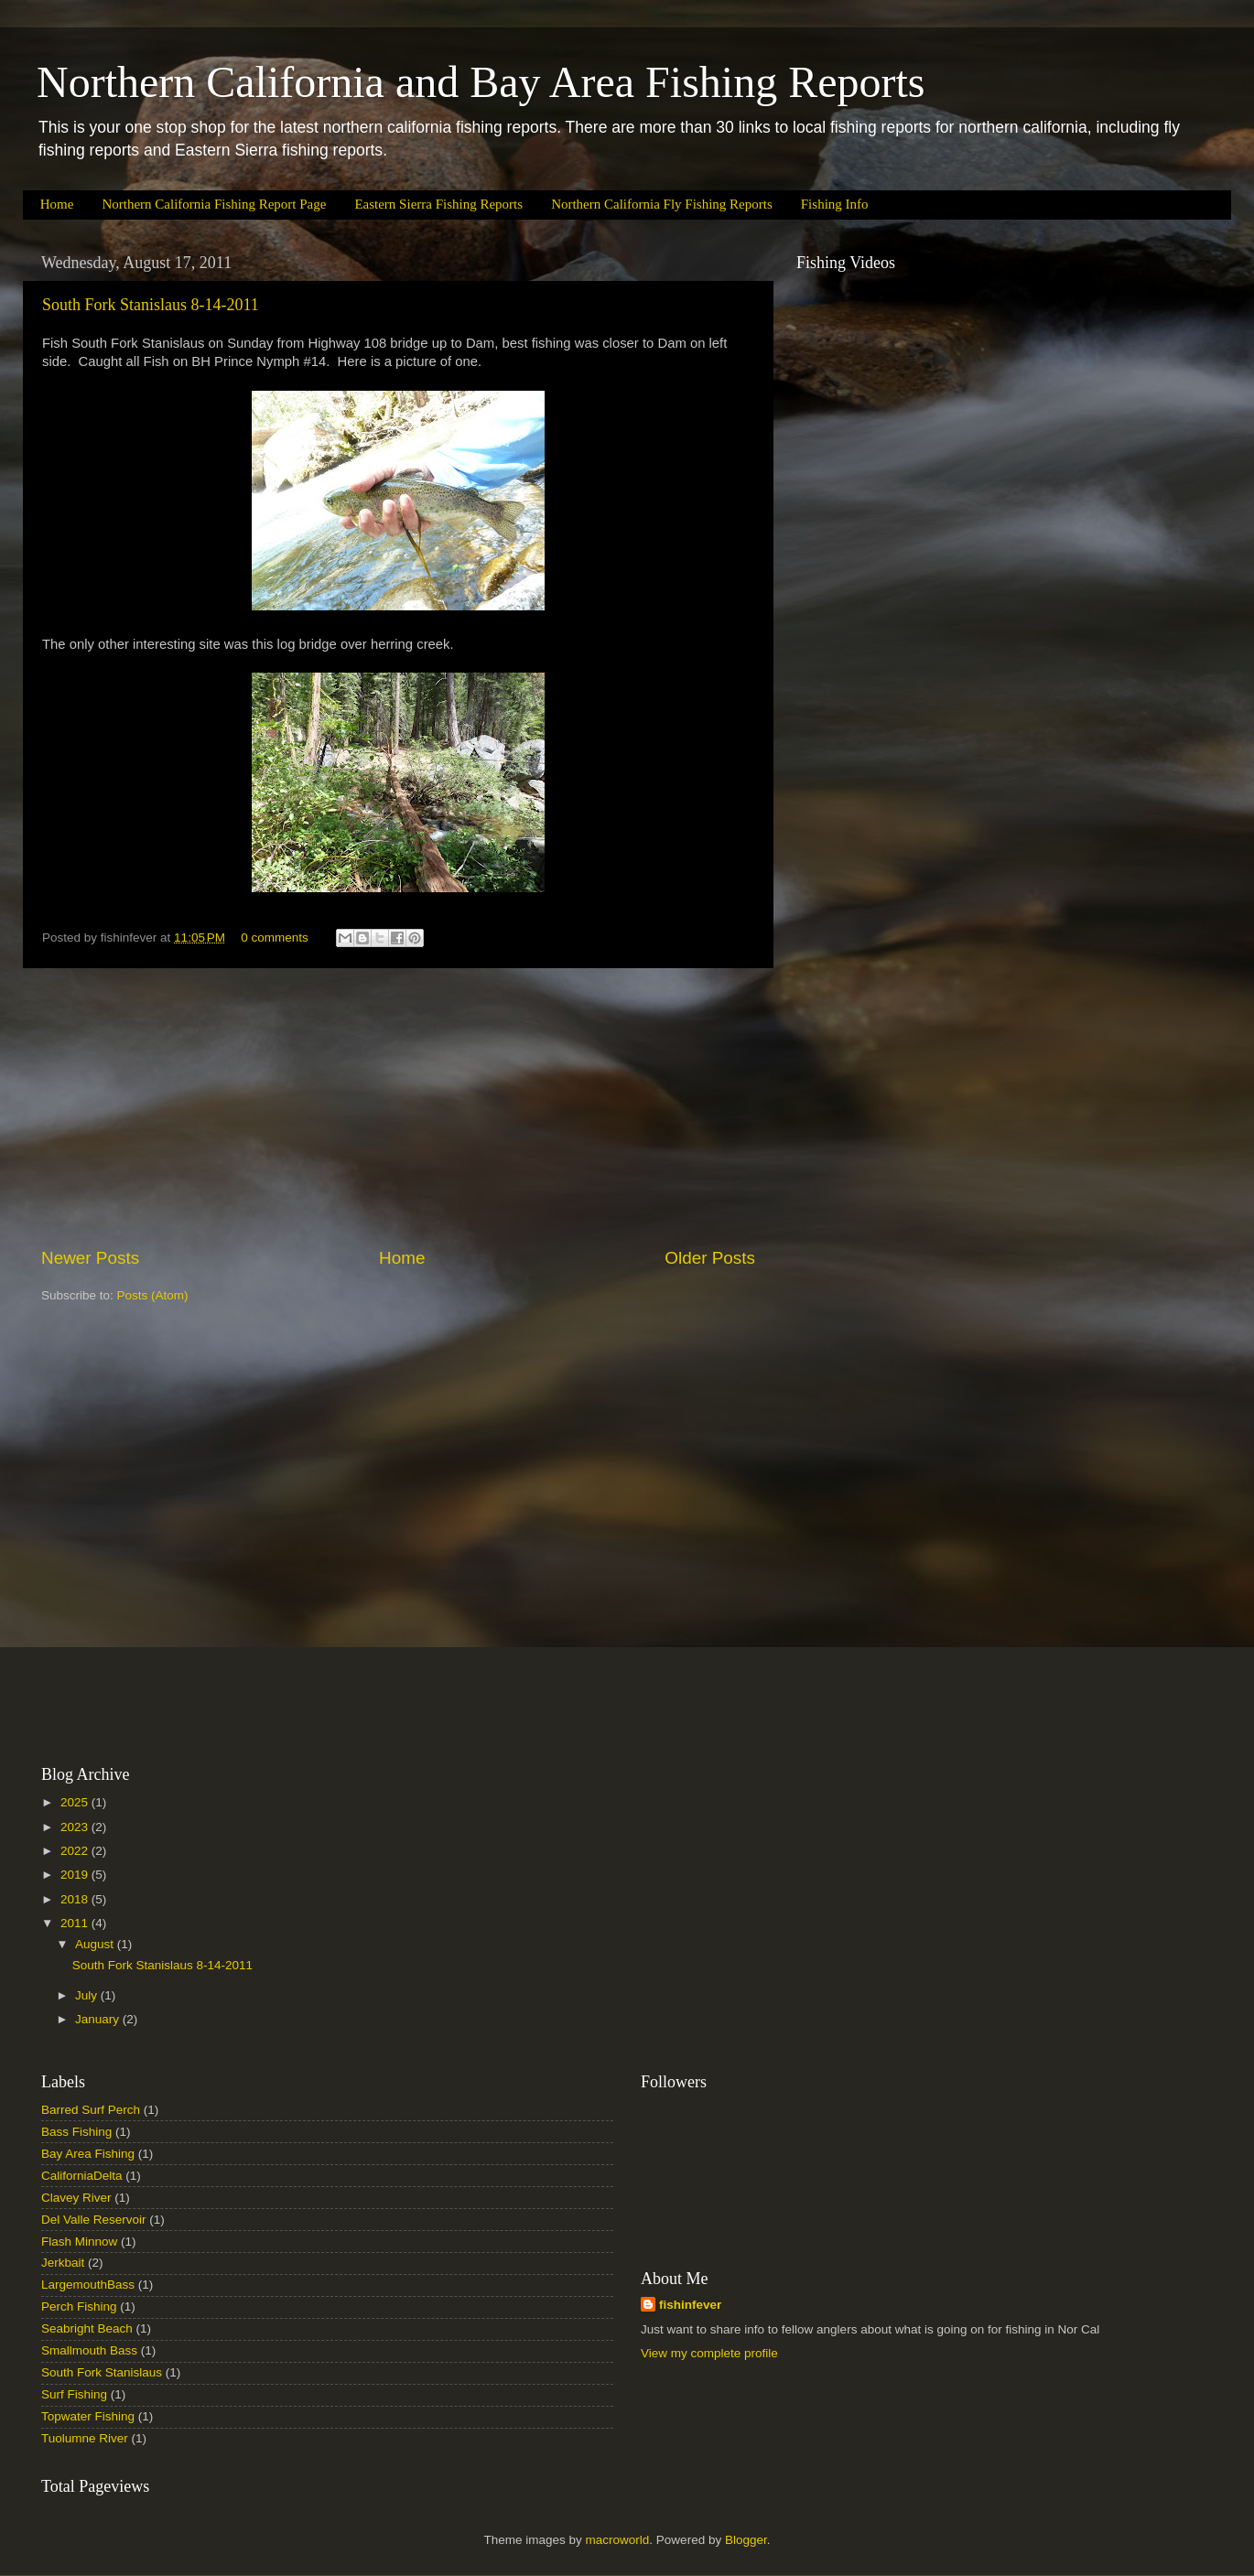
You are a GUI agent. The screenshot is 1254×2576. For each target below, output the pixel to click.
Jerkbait (62, 2262)
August (96, 1944)
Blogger (746, 2540)
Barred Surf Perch (90, 2110)
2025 (76, 1802)
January (99, 2019)
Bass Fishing (76, 2132)
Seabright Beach (87, 2328)
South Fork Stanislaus (101, 2372)
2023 (76, 1827)
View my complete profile (709, 2353)
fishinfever (690, 2305)
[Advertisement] (398, 1107)
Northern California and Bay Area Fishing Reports (480, 82)
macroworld (618, 2540)
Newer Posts (90, 1257)
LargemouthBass (88, 2284)
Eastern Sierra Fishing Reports (438, 204)
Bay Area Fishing (88, 2154)
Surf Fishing (74, 2394)
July (88, 1995)
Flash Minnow (79, 2241)
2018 (76, 1899)
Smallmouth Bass (89, 2350)
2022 (76, 1851)
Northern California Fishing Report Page (214, 204)
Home (57, 204)
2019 (76, 1874)
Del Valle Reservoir (93, 2219)
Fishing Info (835, 204)
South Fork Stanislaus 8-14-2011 (150, 305)
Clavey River (76, 2197)
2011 (76, 1923)
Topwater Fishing (88, 2416)
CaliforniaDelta (82, 2176)
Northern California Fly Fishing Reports (662, 204)
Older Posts (710, 1257)
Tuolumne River (84, 2438)
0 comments (274, 937)
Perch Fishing (79, 2306)
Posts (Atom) (153, 1295)
